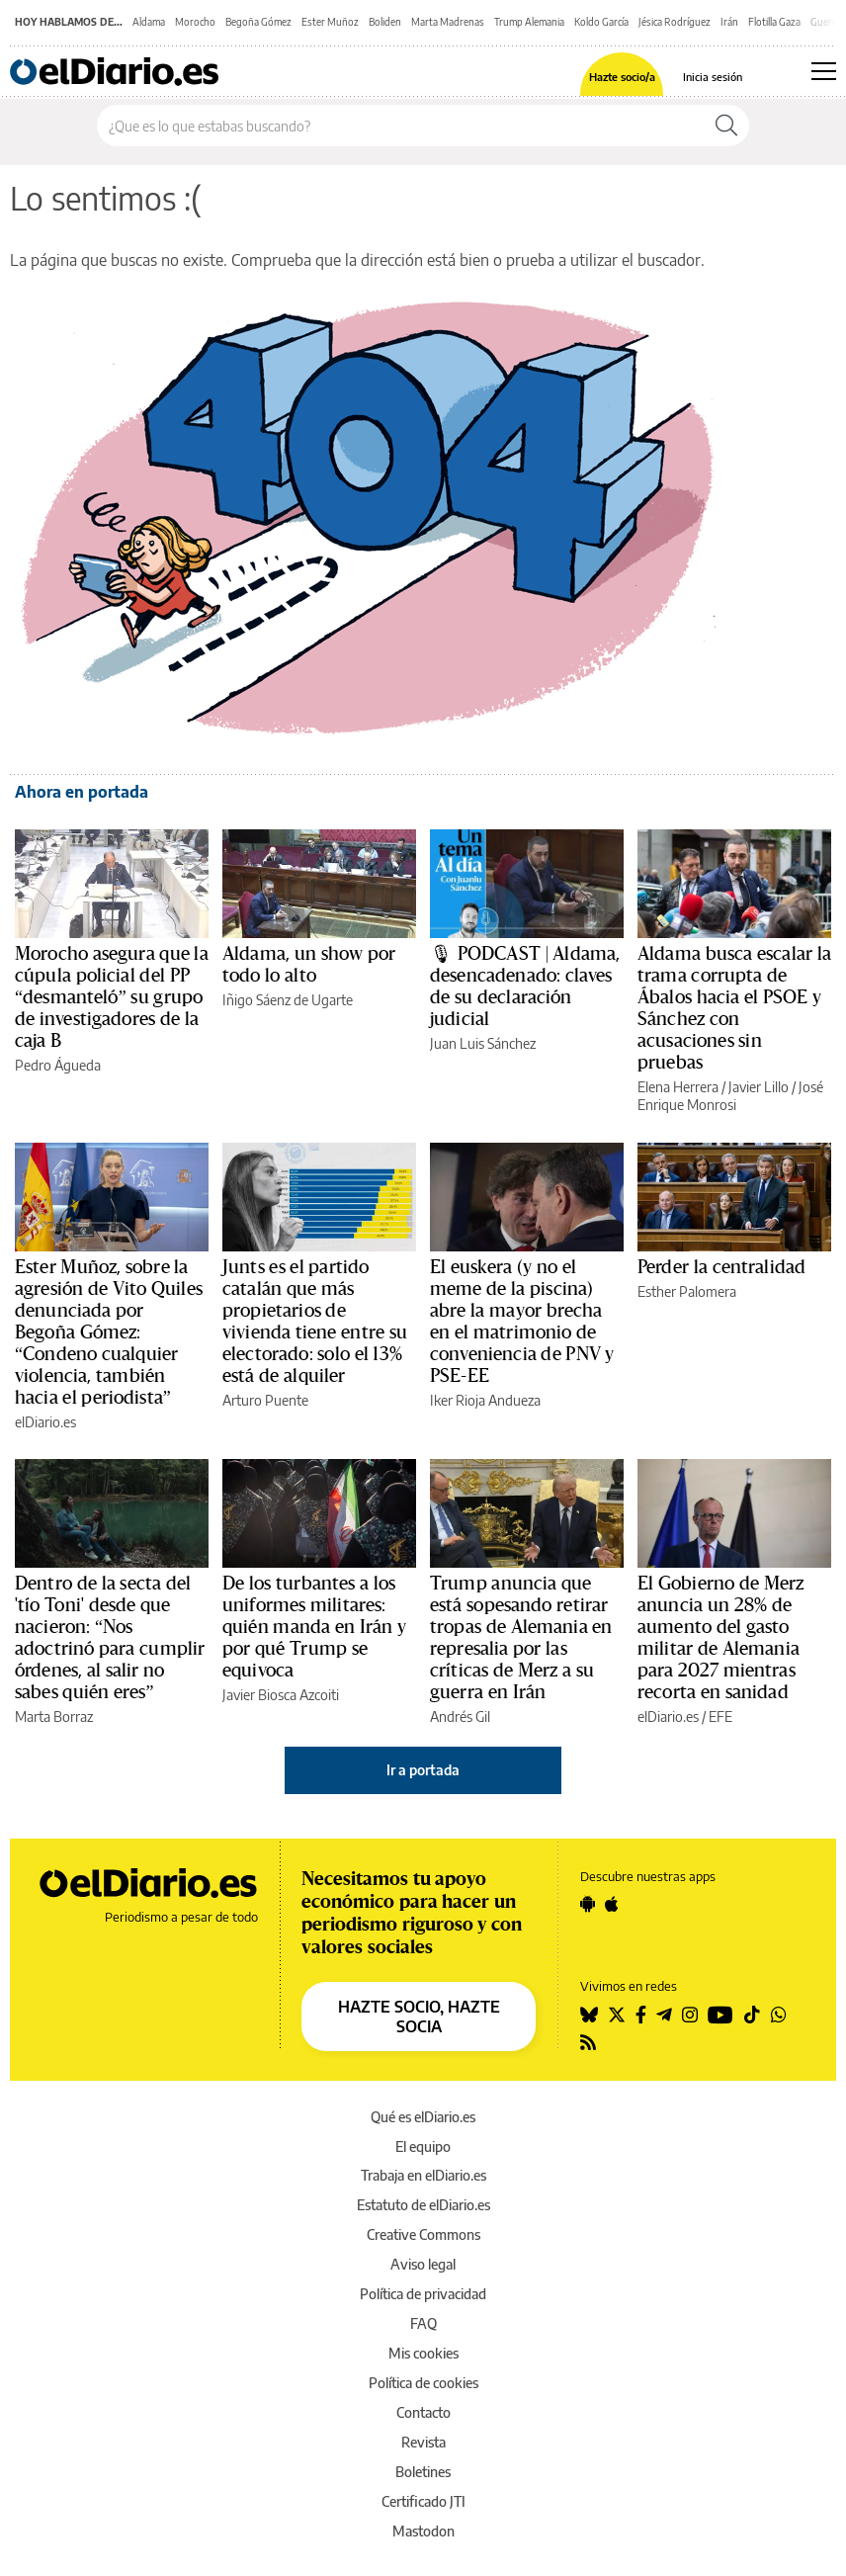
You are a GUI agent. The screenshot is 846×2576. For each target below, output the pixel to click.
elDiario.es (45, 1422)
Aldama (148, 22)
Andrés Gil (460, 1716)
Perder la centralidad (721, 1267)
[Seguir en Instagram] (690, 2014)
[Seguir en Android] (587, 1904)
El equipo (423, 2146)
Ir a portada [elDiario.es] (423, 1769)
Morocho (195, 22)
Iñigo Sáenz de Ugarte (287, 999)
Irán (729, 22)
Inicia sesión (712, 76)
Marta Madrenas (447, 22)
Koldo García (601, 22)
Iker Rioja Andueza (485, 1400)
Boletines (423, 2471)
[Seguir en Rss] (588, 2042)
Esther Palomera (686, 1291)
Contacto (423, 2412)
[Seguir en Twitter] (617, 2014)
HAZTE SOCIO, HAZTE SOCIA (419, 2016)
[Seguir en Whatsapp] (779, 2014)
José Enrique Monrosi (730, 1095)
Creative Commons (423, 2234)
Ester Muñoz (330, 22)
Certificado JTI (423, 2501)
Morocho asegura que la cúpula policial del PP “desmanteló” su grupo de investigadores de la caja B (112, 997)
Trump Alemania (529, 22)
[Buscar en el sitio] (401, 125)
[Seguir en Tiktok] (752, 2014)
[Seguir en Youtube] (720, 2014)
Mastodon (423, 2531)
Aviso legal (423, 2264)
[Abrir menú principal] (823, 71)
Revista (423, 2442)
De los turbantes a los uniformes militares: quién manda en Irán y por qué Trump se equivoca (314, 1627)
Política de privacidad (423, 2293)
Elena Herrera (678, 1086)
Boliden (385, 22)
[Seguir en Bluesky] (589, 2014)
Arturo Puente (265, 1400)
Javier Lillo (758, 1086)
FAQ (423, 2323)
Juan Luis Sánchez (483, 1043)
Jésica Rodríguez (674, 22)
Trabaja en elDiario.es (423, 2175)
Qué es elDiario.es (423, 2116)
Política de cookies (423, 2382)
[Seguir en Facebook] (640, 2014)
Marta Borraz (54, 1716)
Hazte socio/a (622, 76)
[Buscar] (726, 125)
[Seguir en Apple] (612, 1904)
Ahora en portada (81, 792)
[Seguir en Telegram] (664, 2014)
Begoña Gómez (258, 22)
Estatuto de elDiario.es (423, 2204)
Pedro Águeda (58, 1065)
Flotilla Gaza (774, 22)
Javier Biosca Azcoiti (280, 1694)
